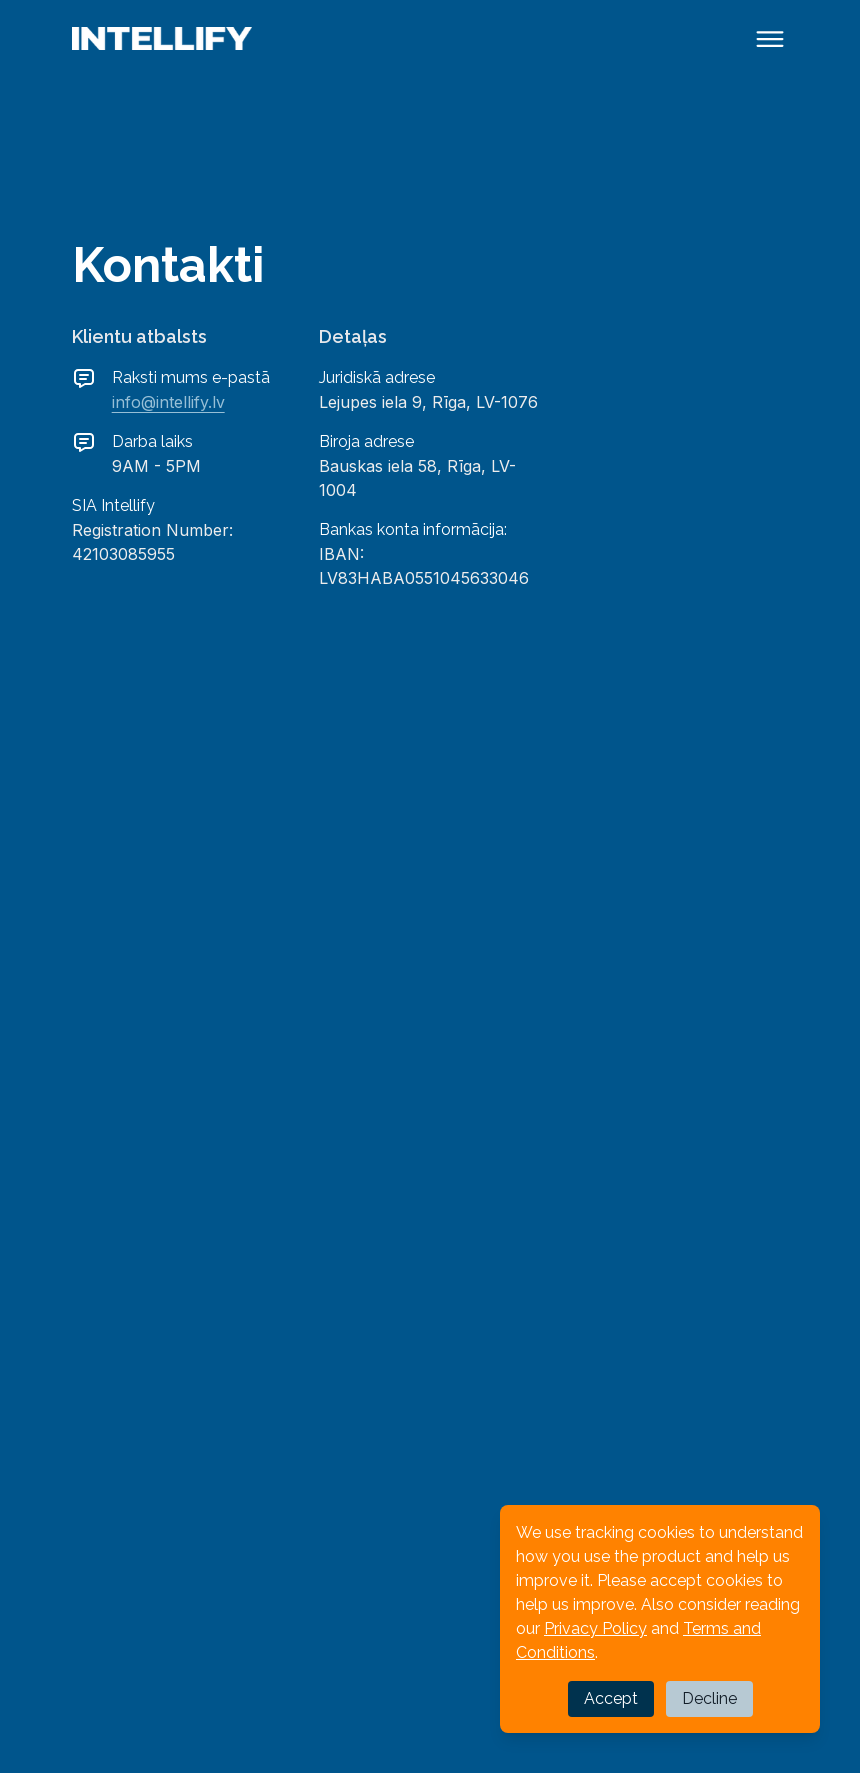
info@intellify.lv (168, 402)
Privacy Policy (595, 1628)
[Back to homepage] (162, 38)
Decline (709, 1698)
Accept (611, 1698)
